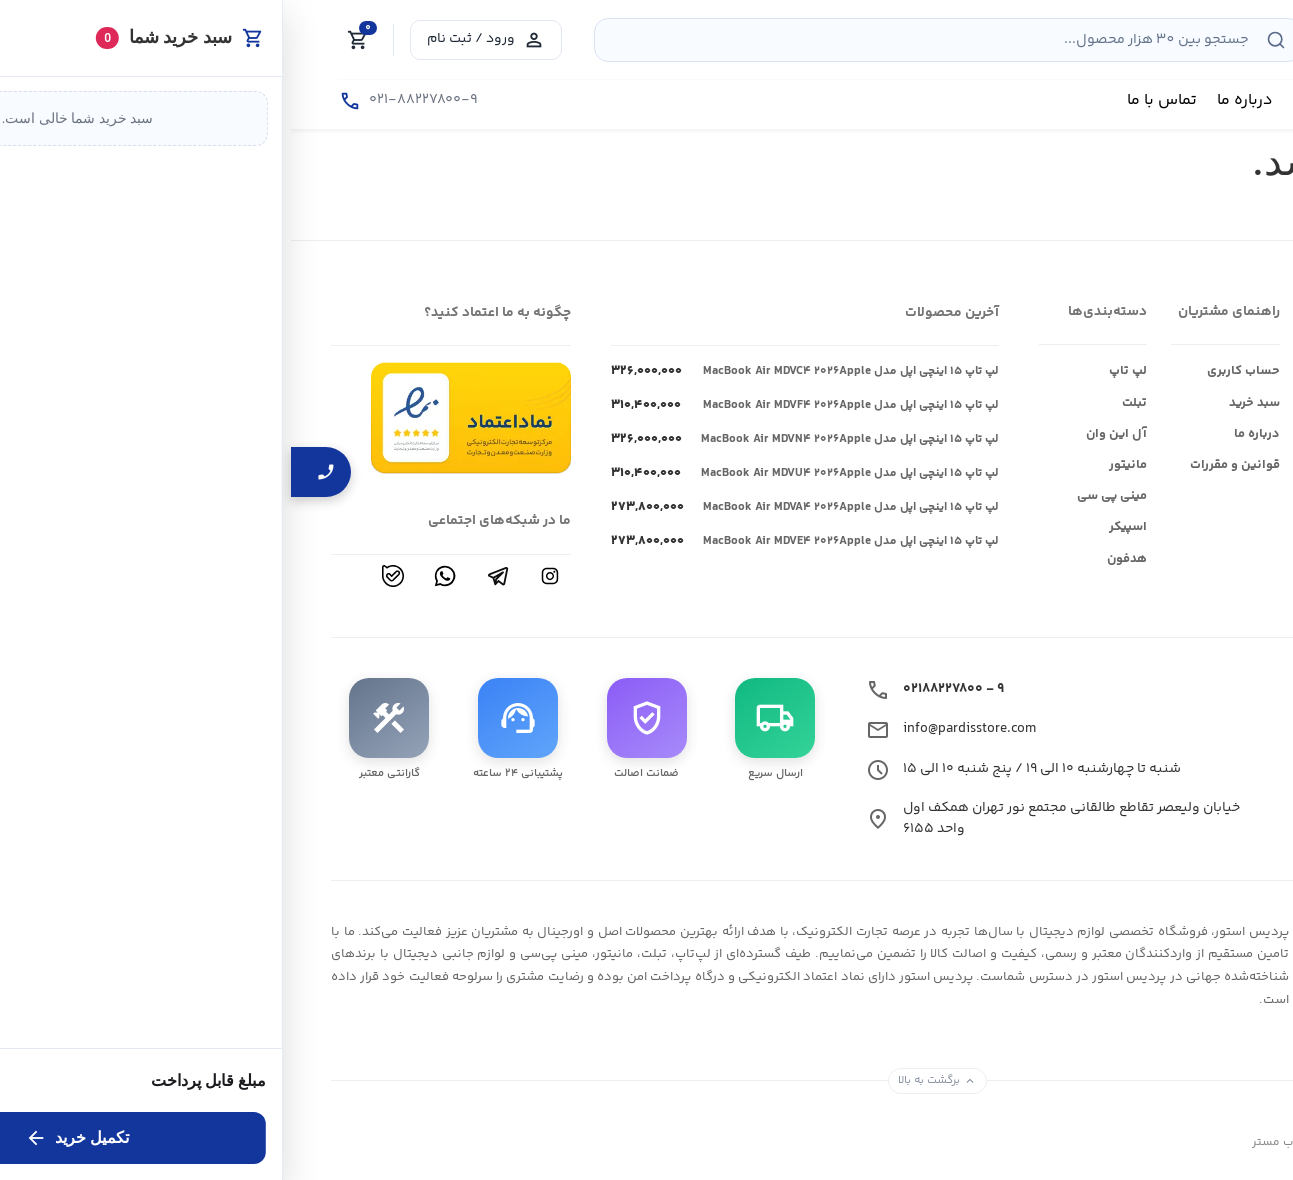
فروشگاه (1228, 371)
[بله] (102, 576)
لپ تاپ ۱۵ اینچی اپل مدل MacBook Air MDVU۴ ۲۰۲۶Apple (559, 474)
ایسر (1108, 434)
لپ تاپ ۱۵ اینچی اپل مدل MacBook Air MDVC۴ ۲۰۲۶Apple (560, 372)
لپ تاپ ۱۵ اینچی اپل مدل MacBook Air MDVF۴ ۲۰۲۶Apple (560, 406)
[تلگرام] (207, 576)
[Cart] (67, 40)
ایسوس (1099, 371)
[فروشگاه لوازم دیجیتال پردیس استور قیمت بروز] (1144, 35)
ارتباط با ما (1224, 434)
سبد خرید (963, 403)
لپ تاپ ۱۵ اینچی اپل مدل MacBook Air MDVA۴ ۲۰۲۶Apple (560, 508)
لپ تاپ (837, 371)
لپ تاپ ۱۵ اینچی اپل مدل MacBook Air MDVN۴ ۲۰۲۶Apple (559, 440)
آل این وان (825, 434)
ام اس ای (1094, 465)
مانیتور (837, 465)
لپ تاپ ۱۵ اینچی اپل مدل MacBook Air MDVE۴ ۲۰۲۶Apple (560, 542)
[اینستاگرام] (259, 576)
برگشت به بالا (646, 1080)
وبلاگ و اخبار (1218, 403)
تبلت (843, 403)
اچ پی (1105, 496)
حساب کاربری (952, 371)
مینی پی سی (821, 496)
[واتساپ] (154, 576)
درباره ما (966, 434)
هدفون (836, 559)
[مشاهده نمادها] (180, 417)
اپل (1111, 403)
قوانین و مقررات (944, 465)
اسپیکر (837, 527)
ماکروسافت (1089, 527)
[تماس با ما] (117, 101)
